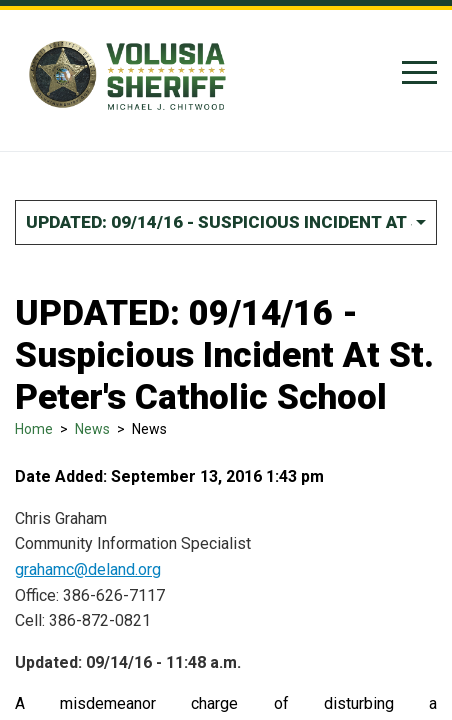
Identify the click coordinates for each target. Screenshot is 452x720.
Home (34, 429)
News (92, 429)
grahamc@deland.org (88, 569)
